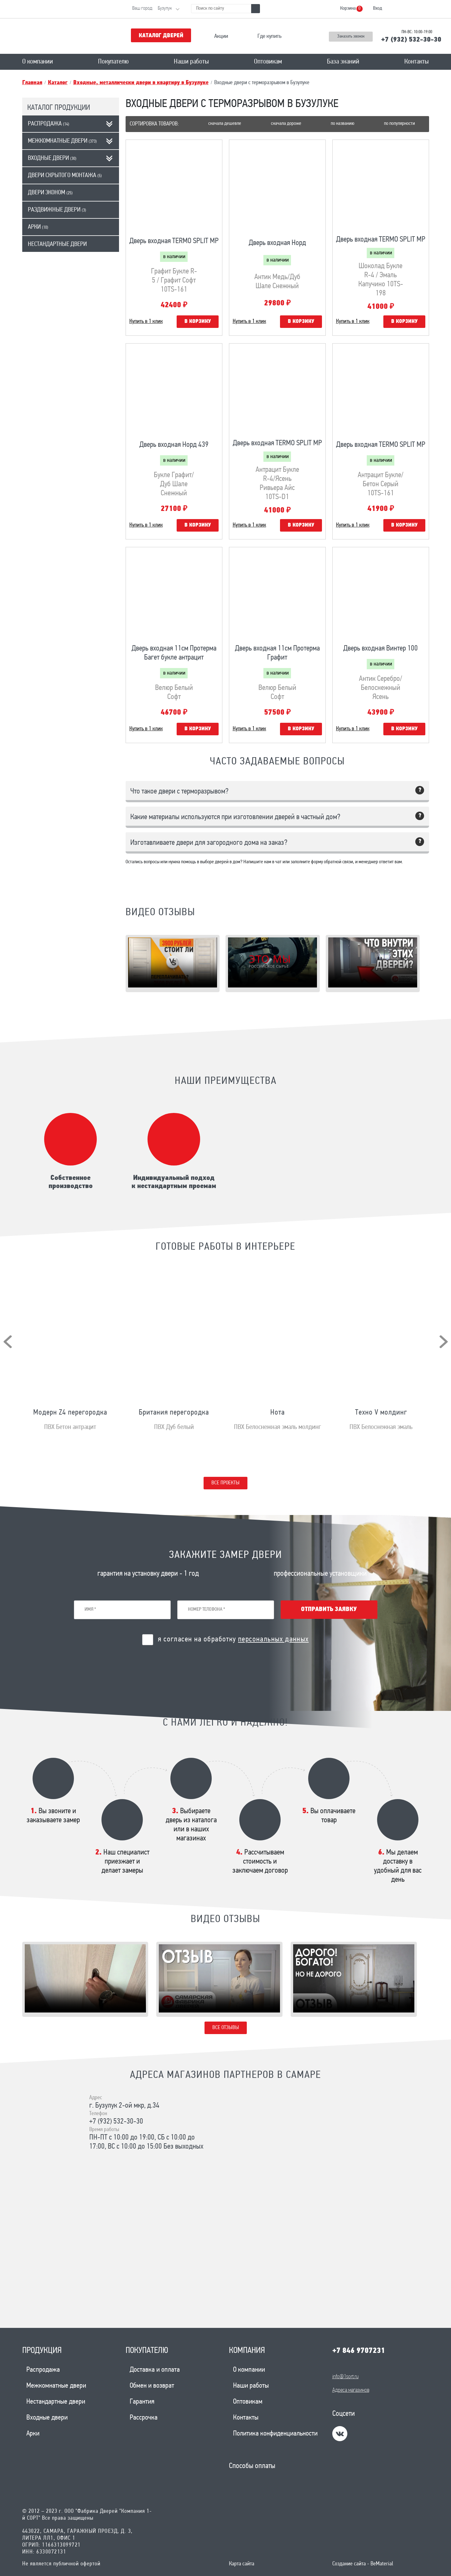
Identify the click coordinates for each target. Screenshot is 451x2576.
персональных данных (273, 1639)
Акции (221, 36)
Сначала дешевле (224, 123)
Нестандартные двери (57, 244)
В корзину (197, 321)
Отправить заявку (329, 1609)
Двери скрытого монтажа (65, 175)
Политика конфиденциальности (275, 2433)
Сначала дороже (286, 123)
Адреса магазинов (350, 2390)
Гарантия (142, 2401)
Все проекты (225, 1483)
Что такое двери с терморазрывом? (179, 791)
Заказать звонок (351, 36)
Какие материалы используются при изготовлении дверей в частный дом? (235, 817)
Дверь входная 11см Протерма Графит (277, 653)
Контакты (416, 61)
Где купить (269, 36)
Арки (38, 227)
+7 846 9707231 (358, 2351)
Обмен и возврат (152, 2386)
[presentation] (7, 1341)
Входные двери (52, 158)
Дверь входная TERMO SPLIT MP (174, 241)
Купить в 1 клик (146, 321)
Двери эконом (50, 193)
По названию (342, 123)
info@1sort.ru (345, 2377)
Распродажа (48, 124)
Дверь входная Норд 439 (174, 445)
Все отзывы (225, 2027)
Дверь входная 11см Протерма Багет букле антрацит (174, 653)
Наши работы (191, 61)
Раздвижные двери (57, 210)
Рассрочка (144, 2417)
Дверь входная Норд (277, 243)
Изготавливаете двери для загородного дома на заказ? (208, 843)
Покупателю (113, 61)
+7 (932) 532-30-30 (411, 39)
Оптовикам (268, 61)
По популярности (399, 123)
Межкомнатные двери (62, 141)
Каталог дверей (161, 36)
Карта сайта (241, 2564)
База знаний (343, 61)
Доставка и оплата (155, 2370)
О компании (37, 61)
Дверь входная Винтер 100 (380, 648)
